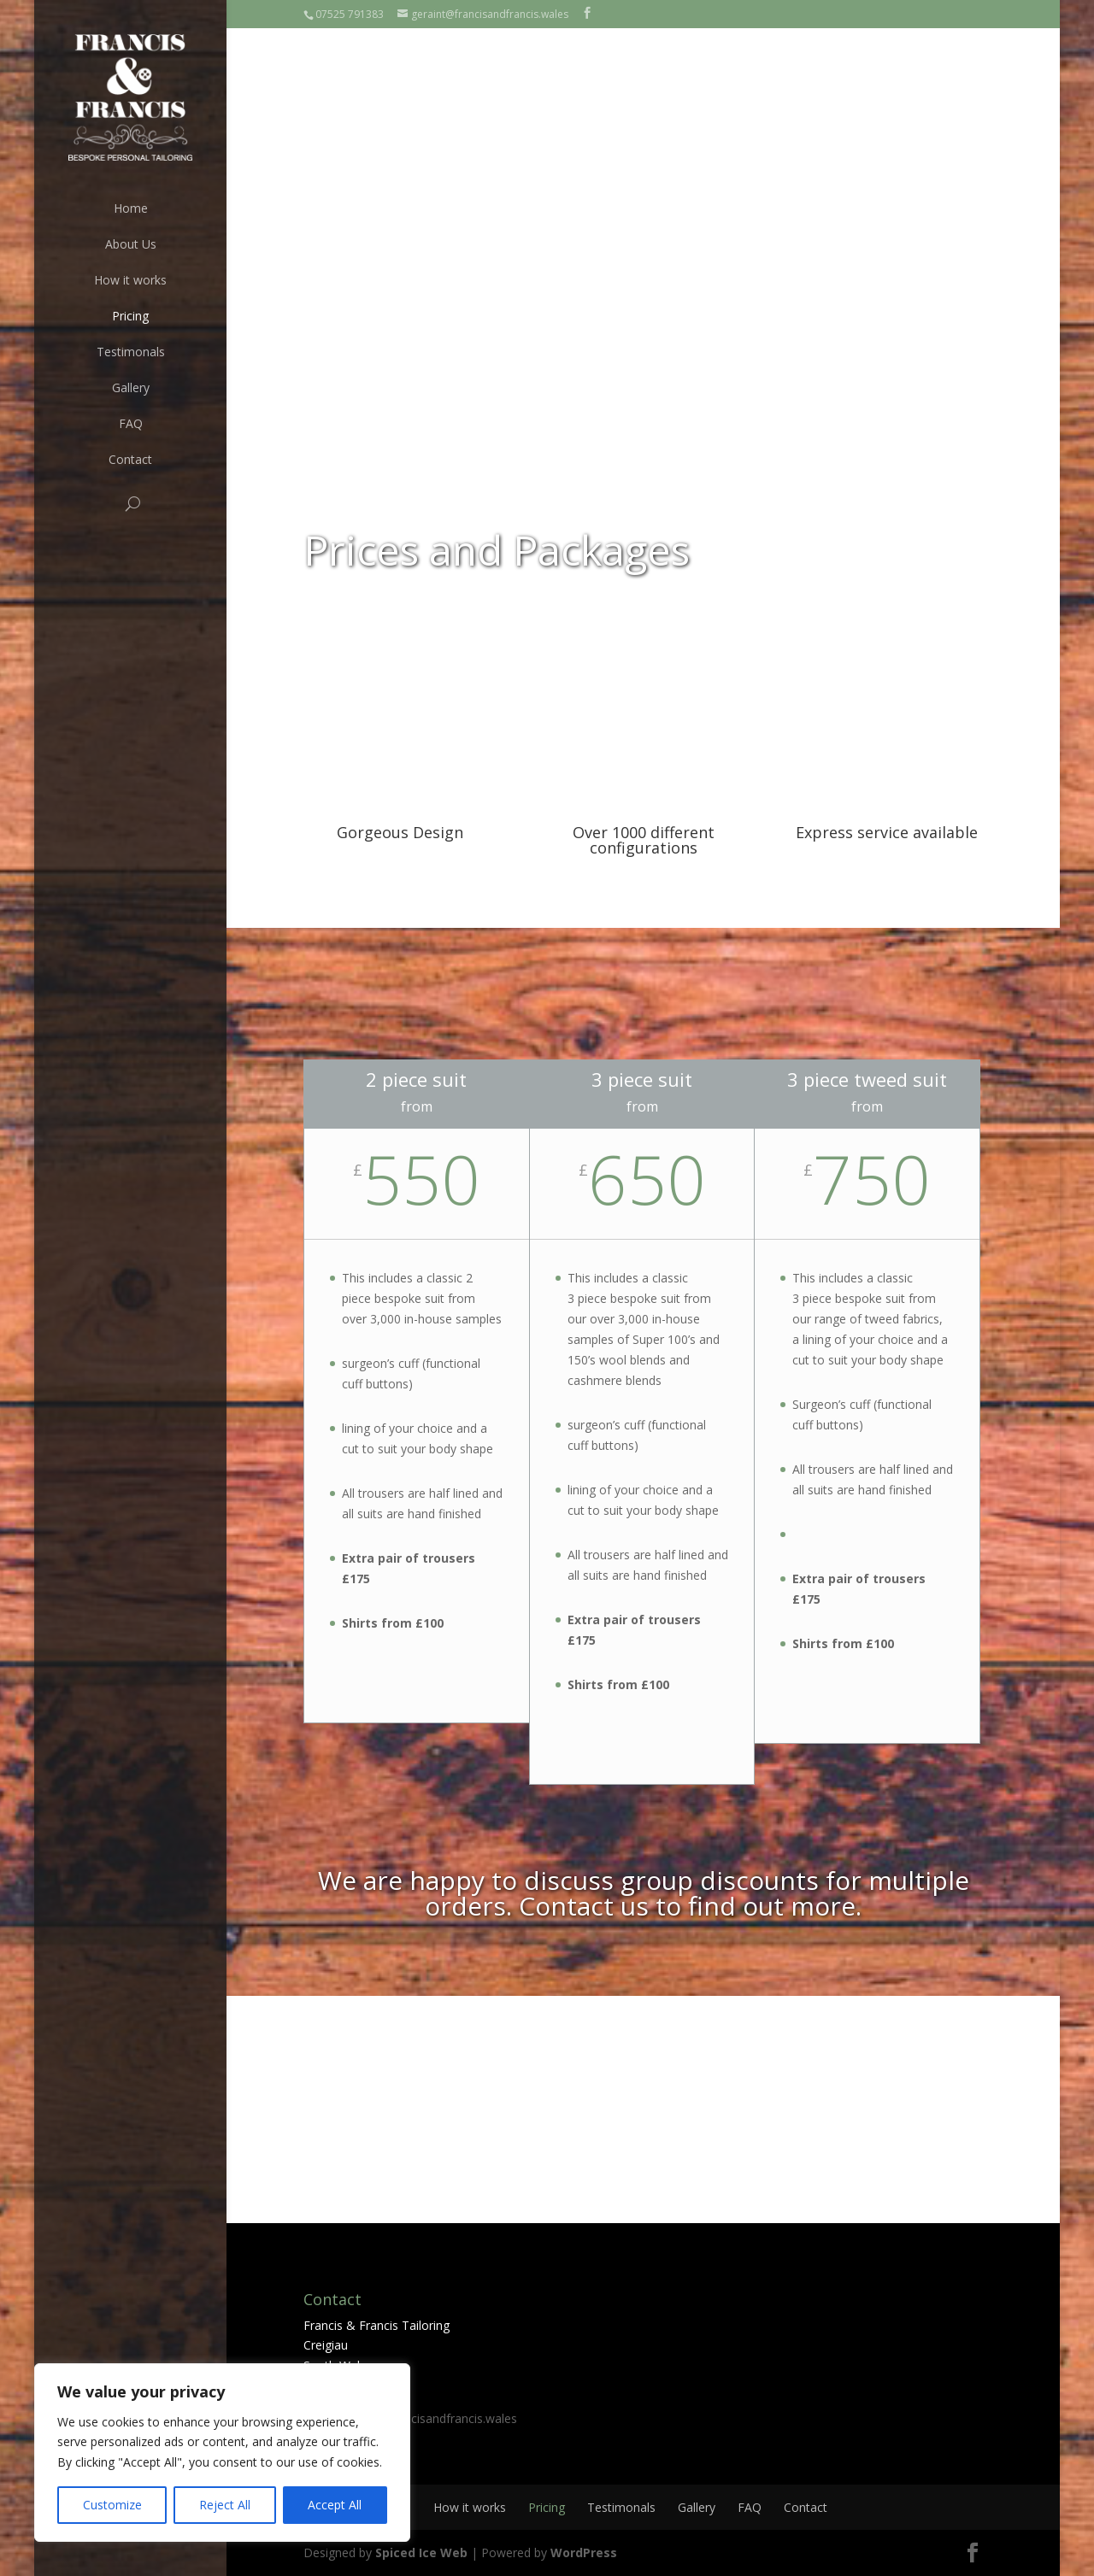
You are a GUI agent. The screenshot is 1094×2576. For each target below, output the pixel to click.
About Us (130, 244)
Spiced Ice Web (421, 2552)
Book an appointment (875, 134)
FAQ (131, 423)
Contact (130, 459)
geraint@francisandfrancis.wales (428, 2418)
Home (131, 208)
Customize (112, 2505)
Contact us (584, 1905)
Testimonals (131, 351)
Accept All (335, 2505)
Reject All (224, 2505)
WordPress (583, 2552)
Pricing (130, 316)
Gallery (131, 387)
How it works (130, 280)
